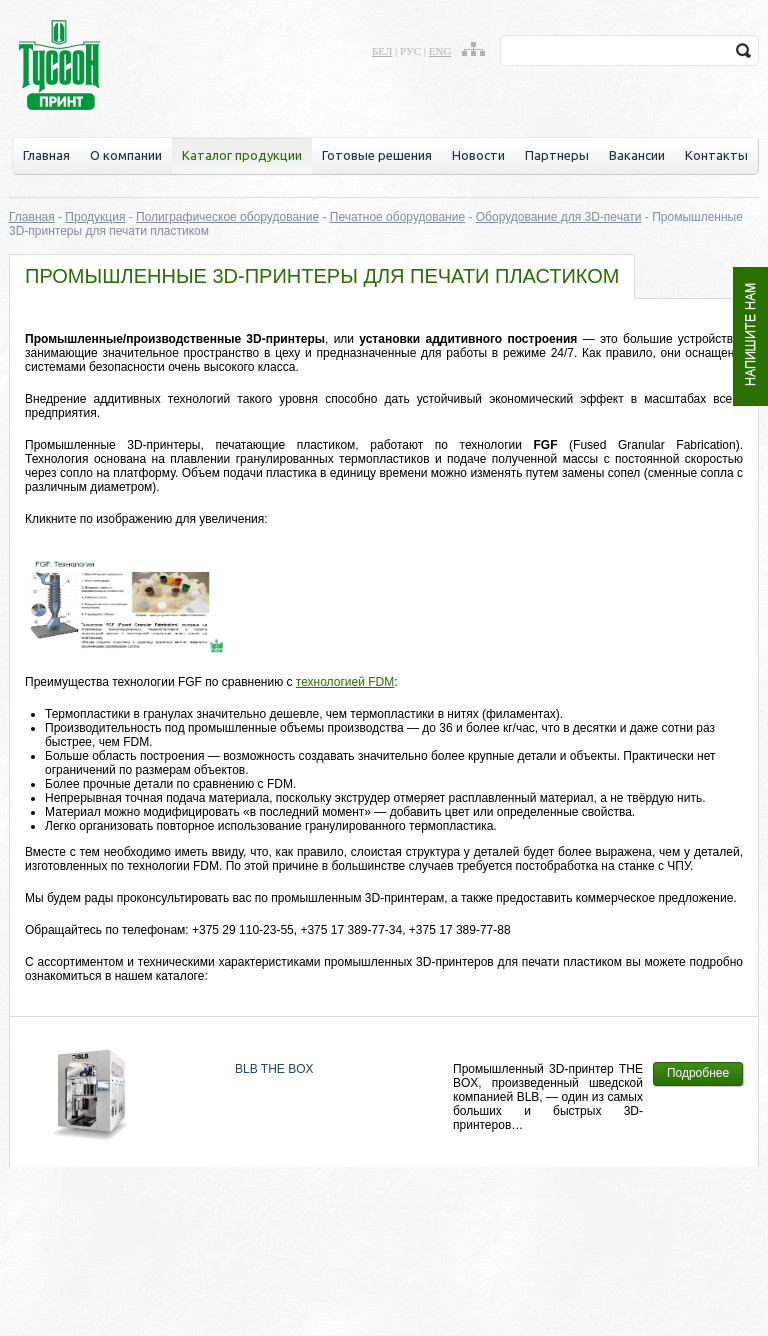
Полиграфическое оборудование (227, 217)
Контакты (716, 155)
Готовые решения (377, 155)
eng (440, 51)
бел (382, 51)
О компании (126, 155)
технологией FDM (345, 682)
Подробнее (698, 1073)
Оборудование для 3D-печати (559, 217)
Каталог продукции (242, 155)
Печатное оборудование (397, 217)
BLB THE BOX (274, 1069)
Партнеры (557, 155)
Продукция (95, 217)
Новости (478, 155)
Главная (46, 155)
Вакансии (637, 155)
